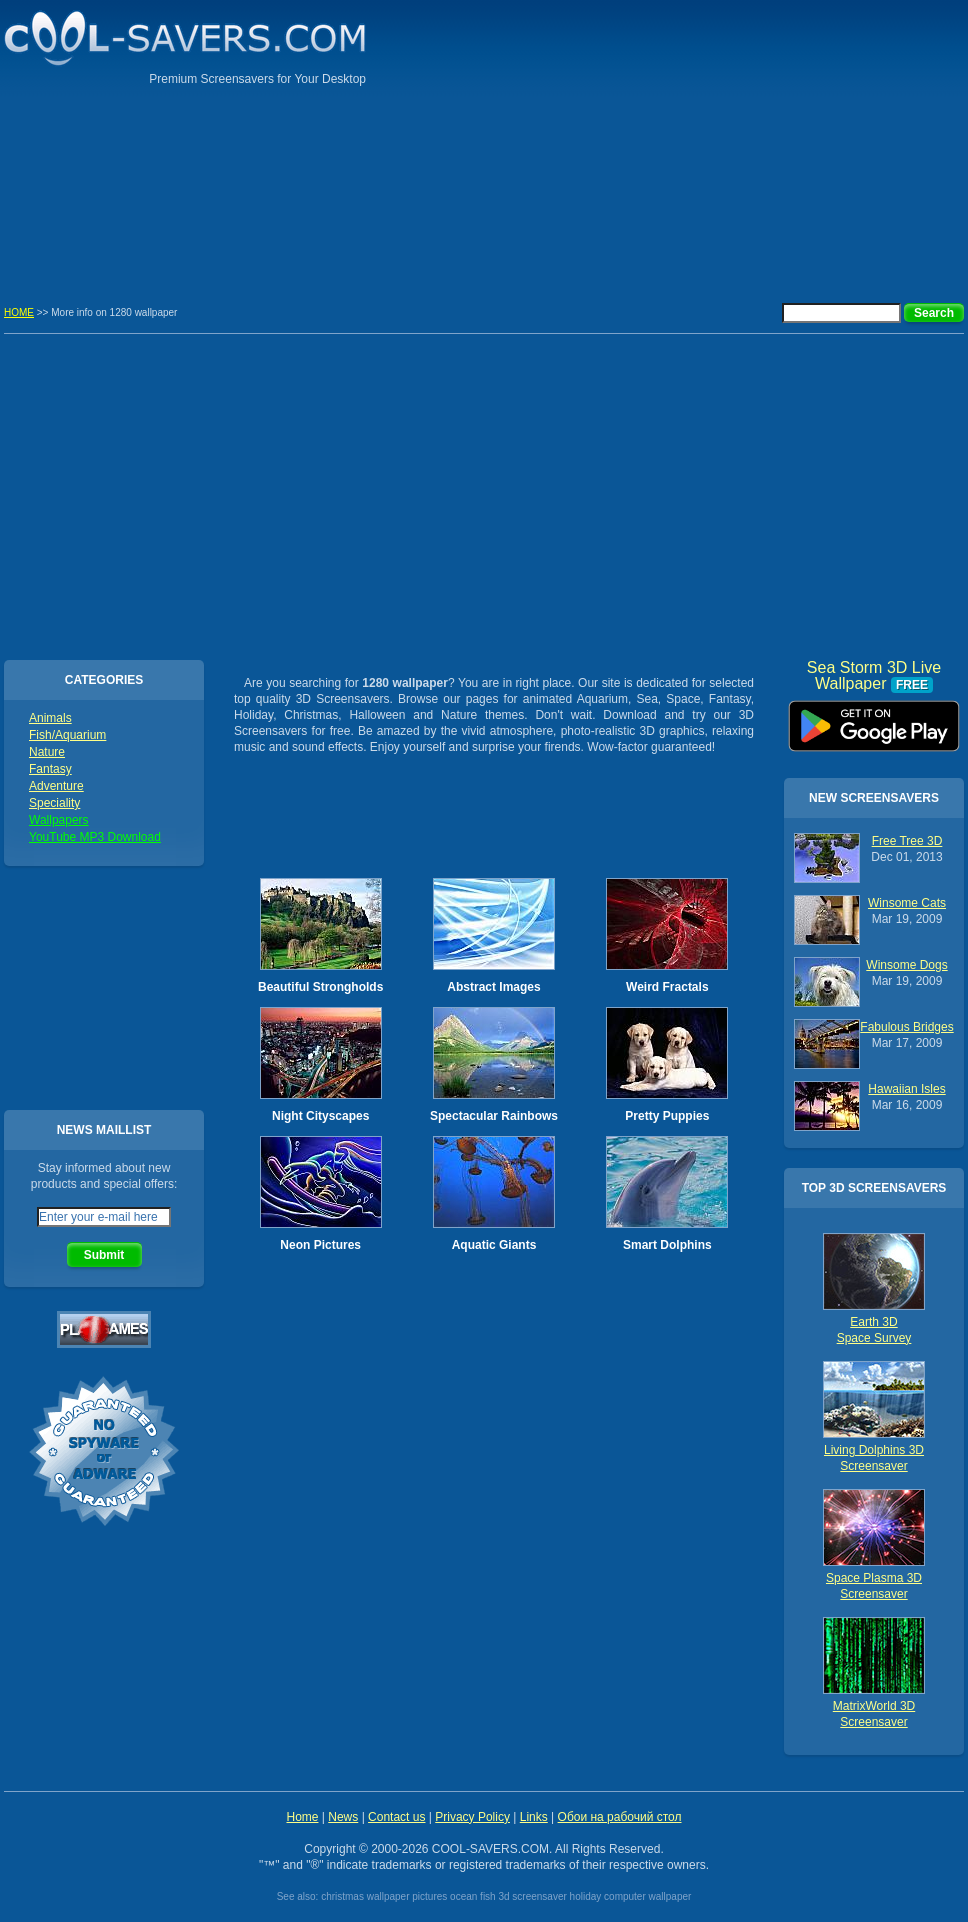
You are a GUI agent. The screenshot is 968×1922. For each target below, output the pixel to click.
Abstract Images (493, 987)
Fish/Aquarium (67, 735)
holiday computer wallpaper (631, 1896)
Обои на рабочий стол (620, 1817)
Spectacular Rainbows (494, 1116)
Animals (50, 718)
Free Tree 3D (907, 841)
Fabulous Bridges (906, 1027)
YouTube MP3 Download (95, 837)
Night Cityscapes (320, 1116)
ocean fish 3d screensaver (508, 1896)
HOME (19, 312)
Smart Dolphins (667, 1245)
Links (534, 1817)
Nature (47, 752)
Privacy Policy (472, 1817)
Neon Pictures (320, 1245)
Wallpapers (59, 820)
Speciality (54, 803)
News (343, 1817)
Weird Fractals (667, 987)
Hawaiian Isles (906, 1089)
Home (302, 1817)
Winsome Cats (907, 903)
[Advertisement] (826, 140)
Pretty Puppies (667, 1116)
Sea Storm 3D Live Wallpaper (874, 719)
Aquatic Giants (494, 1245)
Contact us (396, 1817)
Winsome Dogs (906, 965)
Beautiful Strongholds (320, 987)
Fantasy (50, 769)
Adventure (56, 786)
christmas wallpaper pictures (384, 1896)
